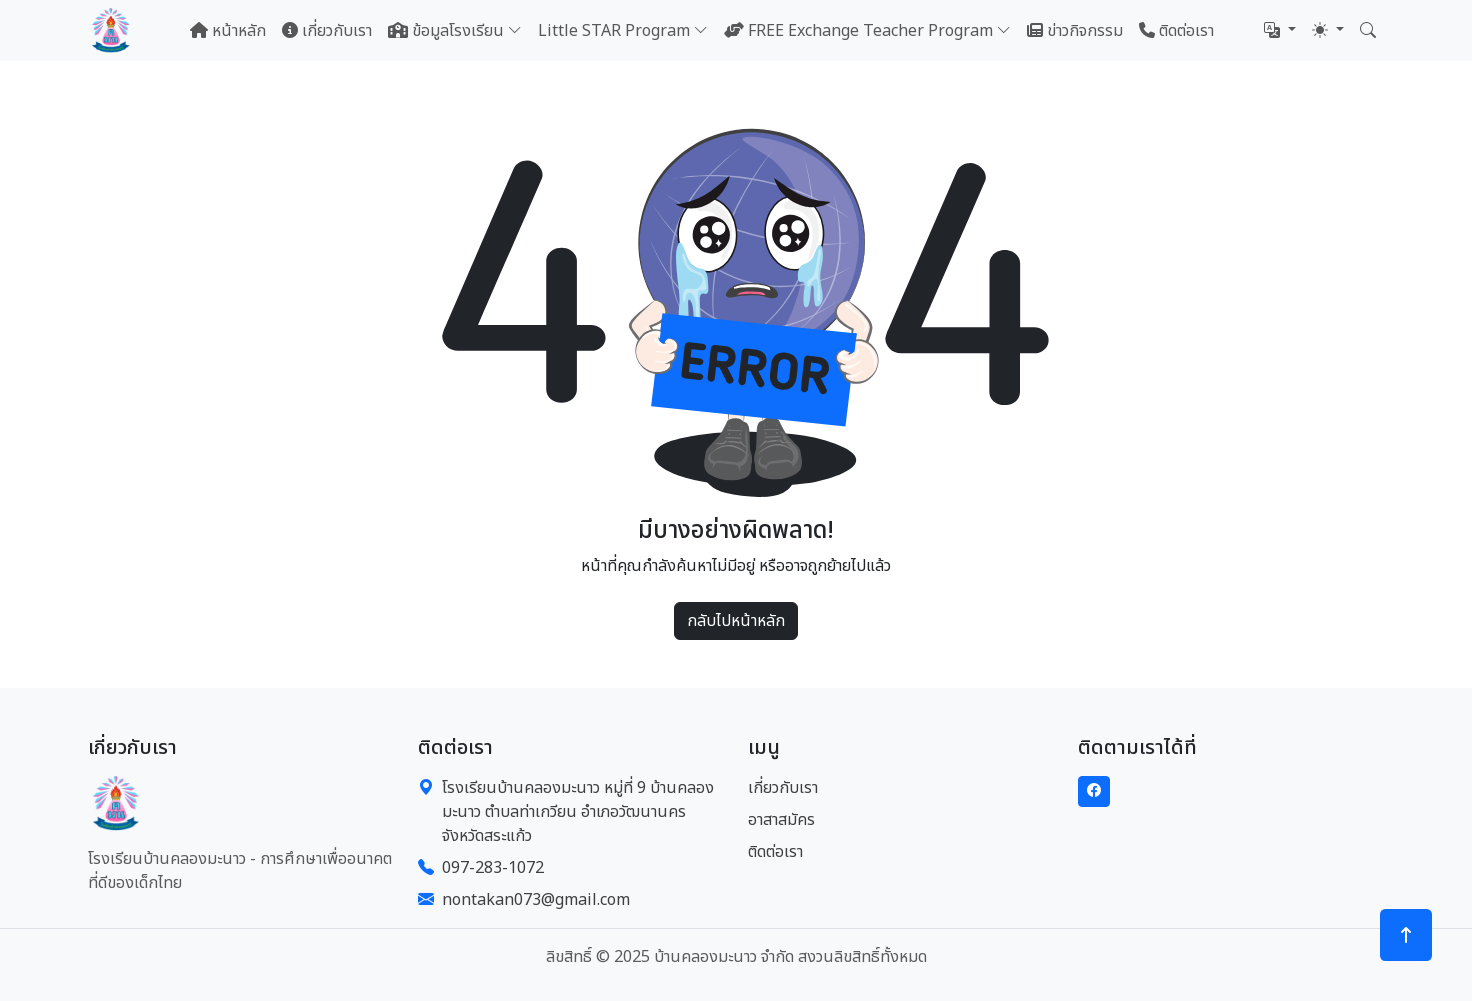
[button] (1280, 31)
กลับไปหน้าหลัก (736, 621)
